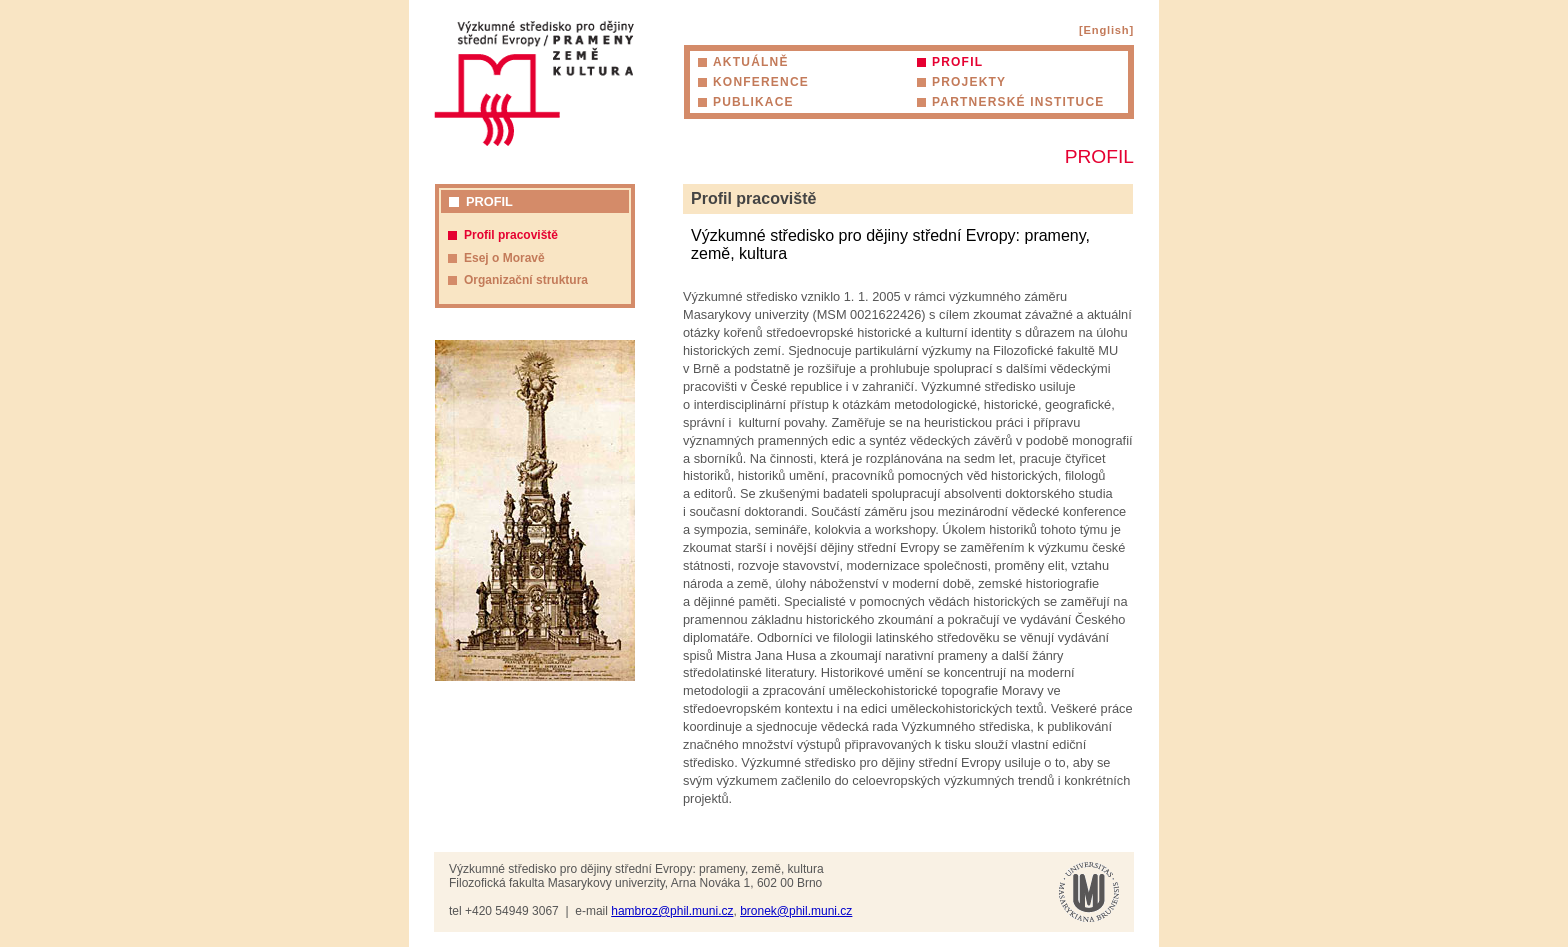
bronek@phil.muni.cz (796, 911)
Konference (761, 82)
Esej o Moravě (504, 258)
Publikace (753, 102)
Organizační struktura (526, 280)
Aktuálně (751, 62)
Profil (957, 62)
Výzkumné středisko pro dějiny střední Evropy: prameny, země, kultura (534, 83)
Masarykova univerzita (1089, 892)
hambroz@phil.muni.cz (672, 911)
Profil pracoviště (511, 235)
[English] (1106, 30)
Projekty (969, 82)
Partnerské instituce (1018, 102)
